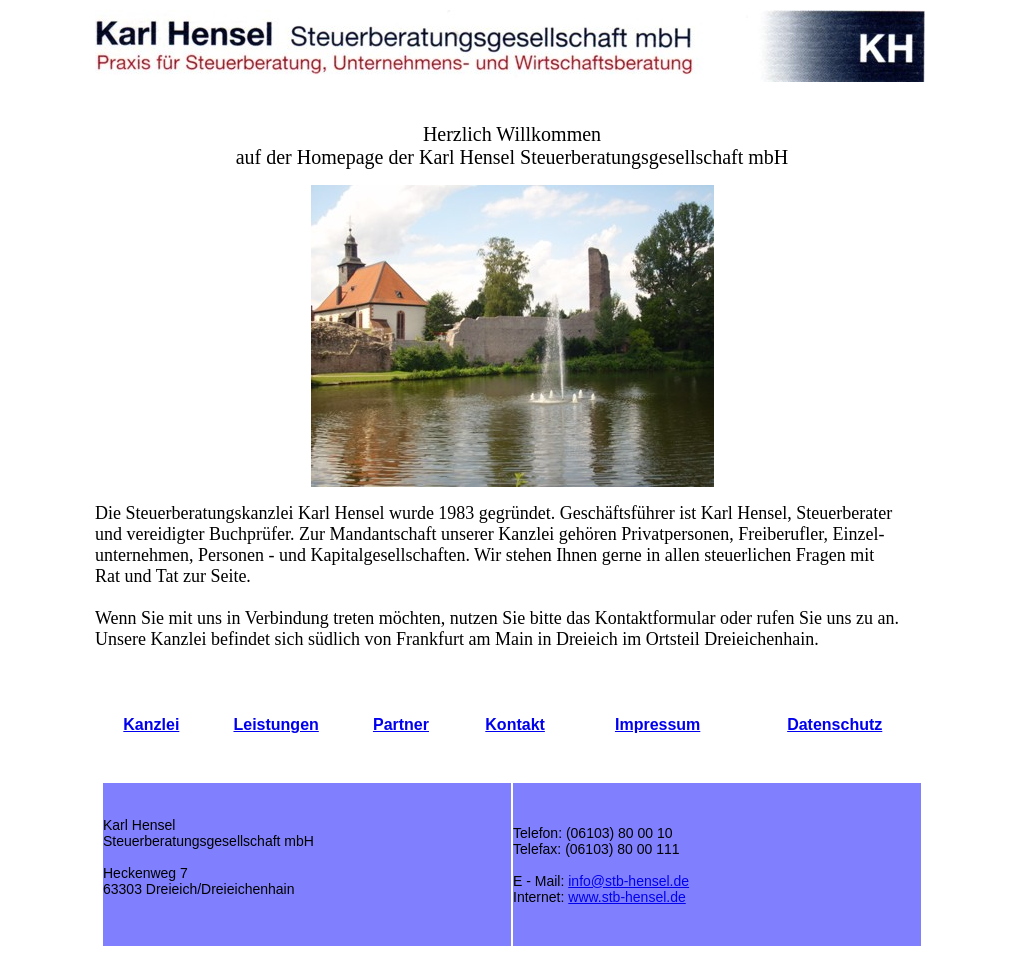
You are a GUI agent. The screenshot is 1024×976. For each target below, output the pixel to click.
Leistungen (275, 724)
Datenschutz (834, 724)
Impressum (657, 724)
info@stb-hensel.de (628, 881)
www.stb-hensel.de (627, 897)
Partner (401, 724)
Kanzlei (151, 724)
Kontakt (515, 724)
